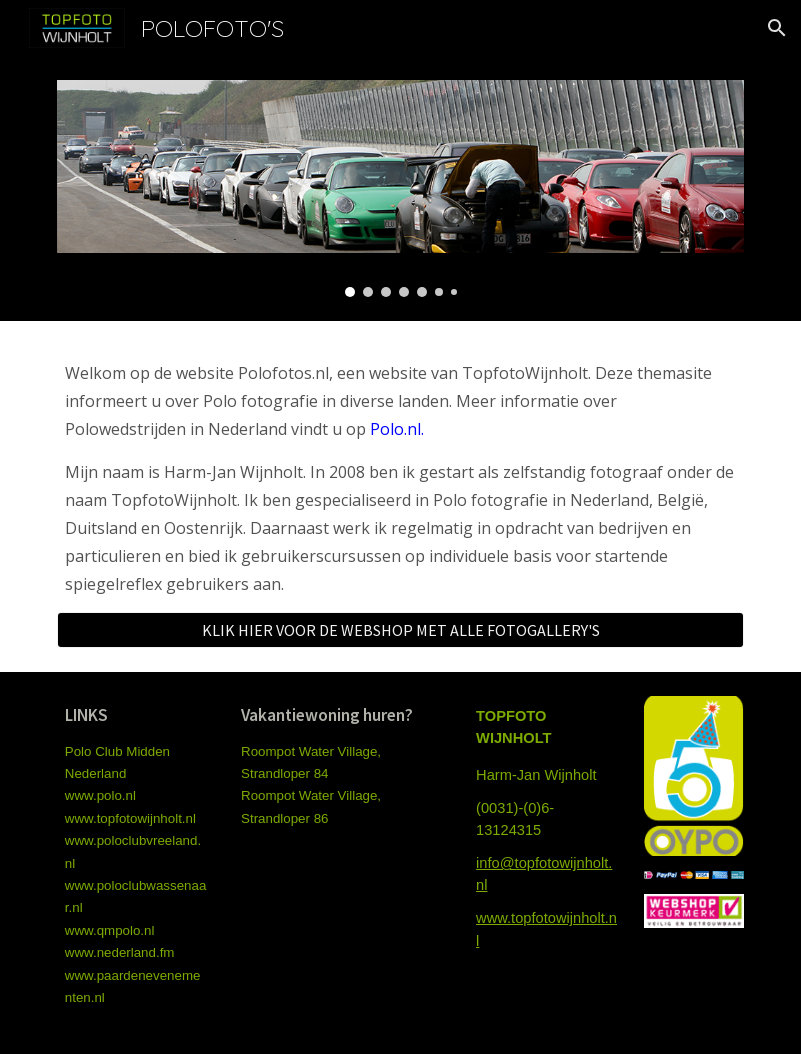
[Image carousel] (400, 188)
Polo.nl (395, 429)
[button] (777, 28)
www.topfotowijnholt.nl (130, 818)
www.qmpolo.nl (110, 930)
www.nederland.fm (120, 952)
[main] (400, 478)
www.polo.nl (100, 795)
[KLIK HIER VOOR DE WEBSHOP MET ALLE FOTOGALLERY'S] (400, 630)
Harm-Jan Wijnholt (536, 775)
